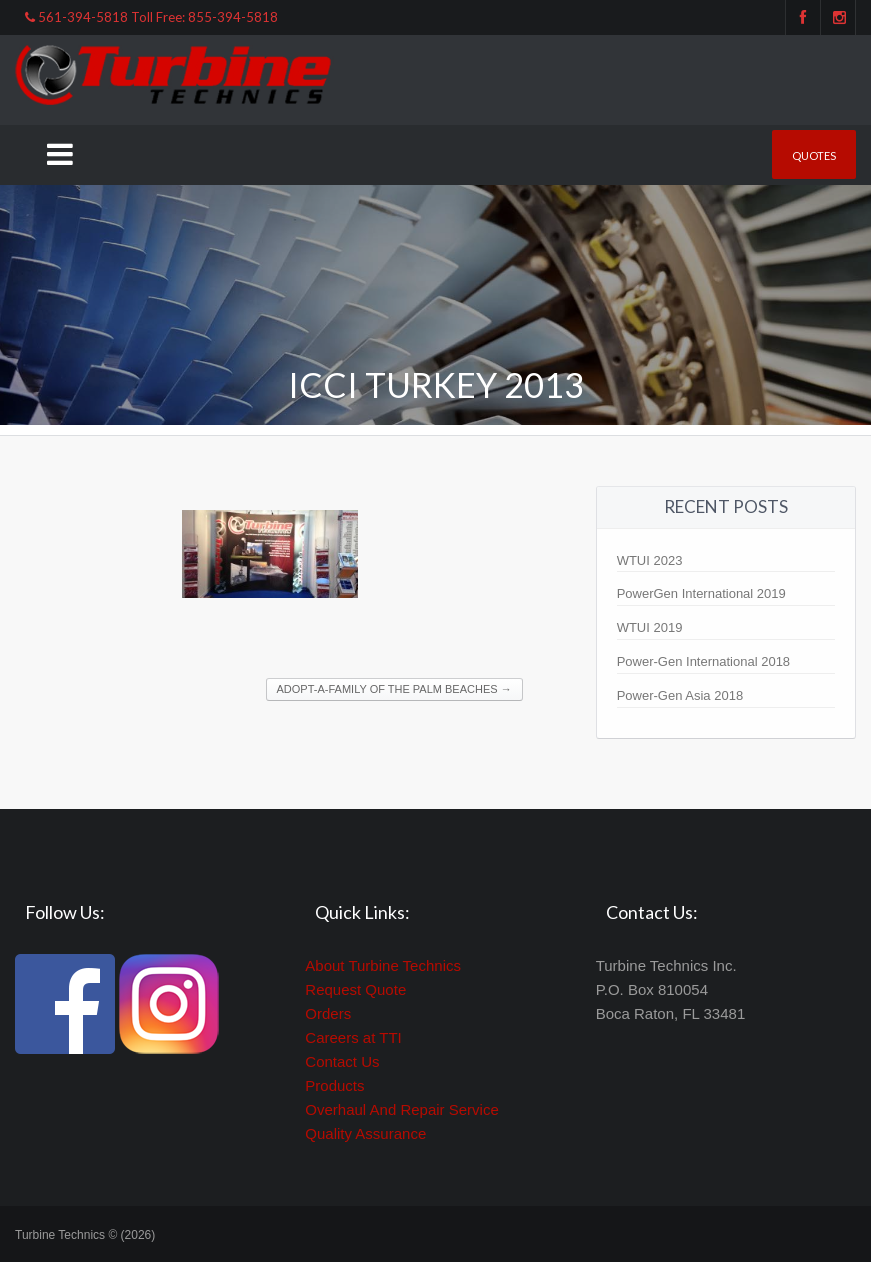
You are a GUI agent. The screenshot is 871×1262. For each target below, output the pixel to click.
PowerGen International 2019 (701, 593)
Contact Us (342, 1061)
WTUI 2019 (650, 627)
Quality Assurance (365, 1133)
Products (334, 1085)
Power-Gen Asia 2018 (680, 695)
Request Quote (355, 989)
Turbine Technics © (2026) (85, 1235)
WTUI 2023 (650, 560)
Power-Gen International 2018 (703, 661)
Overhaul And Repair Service (401, 1109)
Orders (328, 1013)
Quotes (814, 155)
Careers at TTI (353, 1037)
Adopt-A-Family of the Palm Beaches (394, 689)
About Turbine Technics (383, 965)
